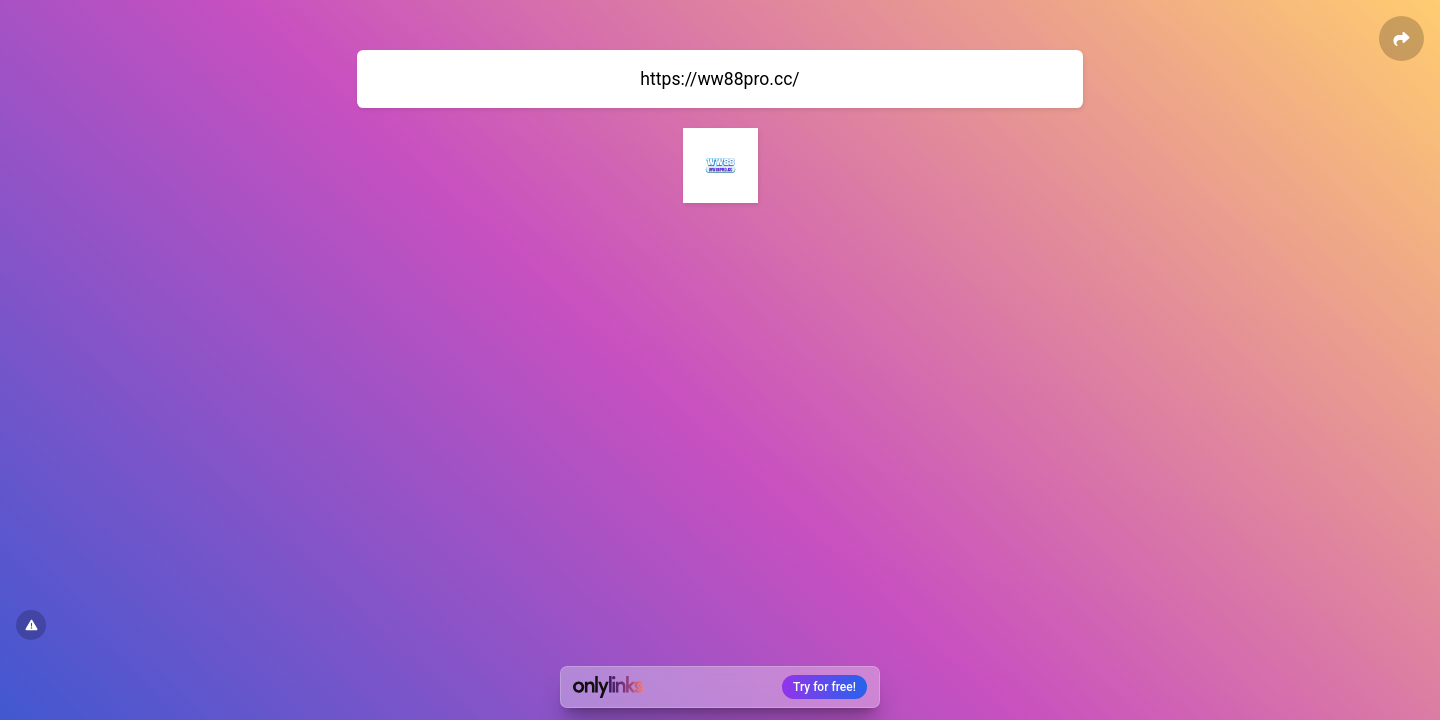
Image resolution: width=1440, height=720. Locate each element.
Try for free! (824, 687)
